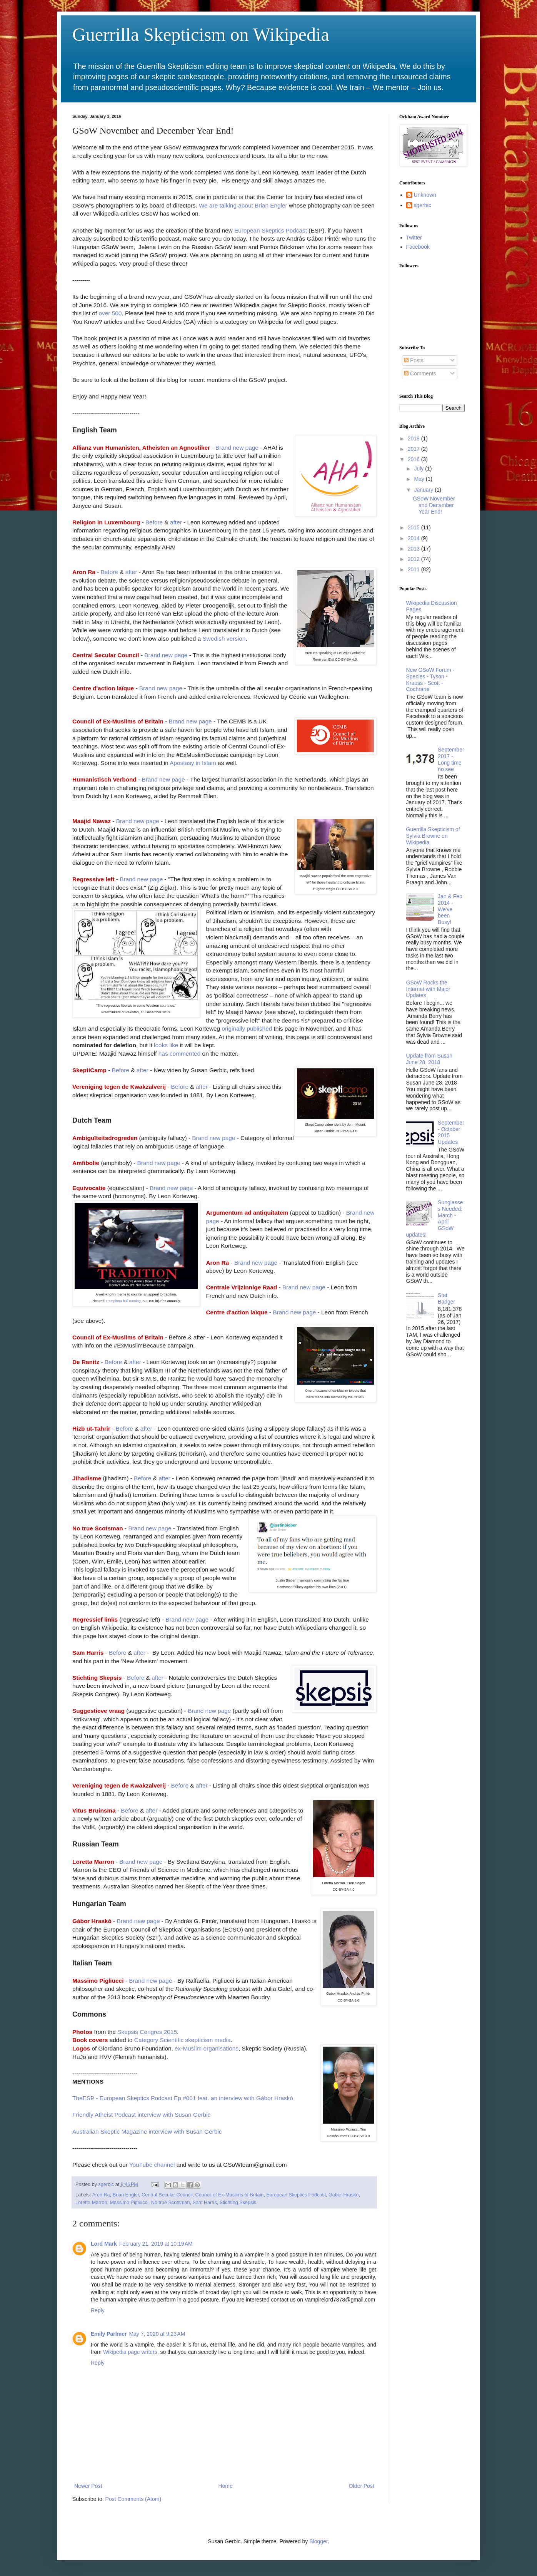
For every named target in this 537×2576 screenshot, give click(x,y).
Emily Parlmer (109, 2334)
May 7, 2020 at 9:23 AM (157, 2334)
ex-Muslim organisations (206, 2048)
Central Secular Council (167, 2195)
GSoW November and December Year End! (434, 505)
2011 (414, 569)
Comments (420, 373)
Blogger (318, 2541)
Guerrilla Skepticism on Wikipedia (200, 34)
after (176, 522)
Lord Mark (104, 2244)
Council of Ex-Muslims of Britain (229, 2195)
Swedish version (223, 638)
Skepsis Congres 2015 (147, 2032)
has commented (179, 1053)
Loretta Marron (91, 2202)
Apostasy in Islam (193, 763)
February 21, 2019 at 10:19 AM (156, 2244)
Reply (98, 2310)
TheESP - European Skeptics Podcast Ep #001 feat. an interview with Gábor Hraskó (182, 2098)
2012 (414, 559)
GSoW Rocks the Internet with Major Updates (428, 989)
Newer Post (88, 2486)
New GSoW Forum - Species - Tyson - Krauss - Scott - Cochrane (430, 679)
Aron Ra (101, 2195)
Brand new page (236, 447)
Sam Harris (204, 2202)
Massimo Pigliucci (129, 2202)
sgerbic (422, 205)
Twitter (414, 237)
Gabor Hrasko (344, 2195)
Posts (414, 360)
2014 (414, 538)
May (419, 479)
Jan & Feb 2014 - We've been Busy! (450, 909)
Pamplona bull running (123, 1301)
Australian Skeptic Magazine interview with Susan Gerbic (147, 2131)
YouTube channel (152, 2164)
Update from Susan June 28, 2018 (429, 1059)
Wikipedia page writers (130, 2352)
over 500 (110, 313)
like (173, 1045)
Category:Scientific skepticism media (182, 2040)
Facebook (418, 247)
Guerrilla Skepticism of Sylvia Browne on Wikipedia (433, 835)
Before (154, 522)
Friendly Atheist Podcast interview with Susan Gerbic (141, 2114)
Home (225, 2486)
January (424, 490)
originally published (247, 1028)
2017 (414, 449)
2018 (414, 438)
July (419, 468)
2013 (414, 549)
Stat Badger (446, 1298)
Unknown (425, 195)
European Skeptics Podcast (271, 230)
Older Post (361, 2486)
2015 (414, 527)
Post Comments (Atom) (133, 2499)
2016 (414, 459)
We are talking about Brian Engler (243, 205)
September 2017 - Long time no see (451, 759)
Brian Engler (126, 2195)
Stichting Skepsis (237, 2202)
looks (161, 1045)
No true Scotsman (170, 2202)
